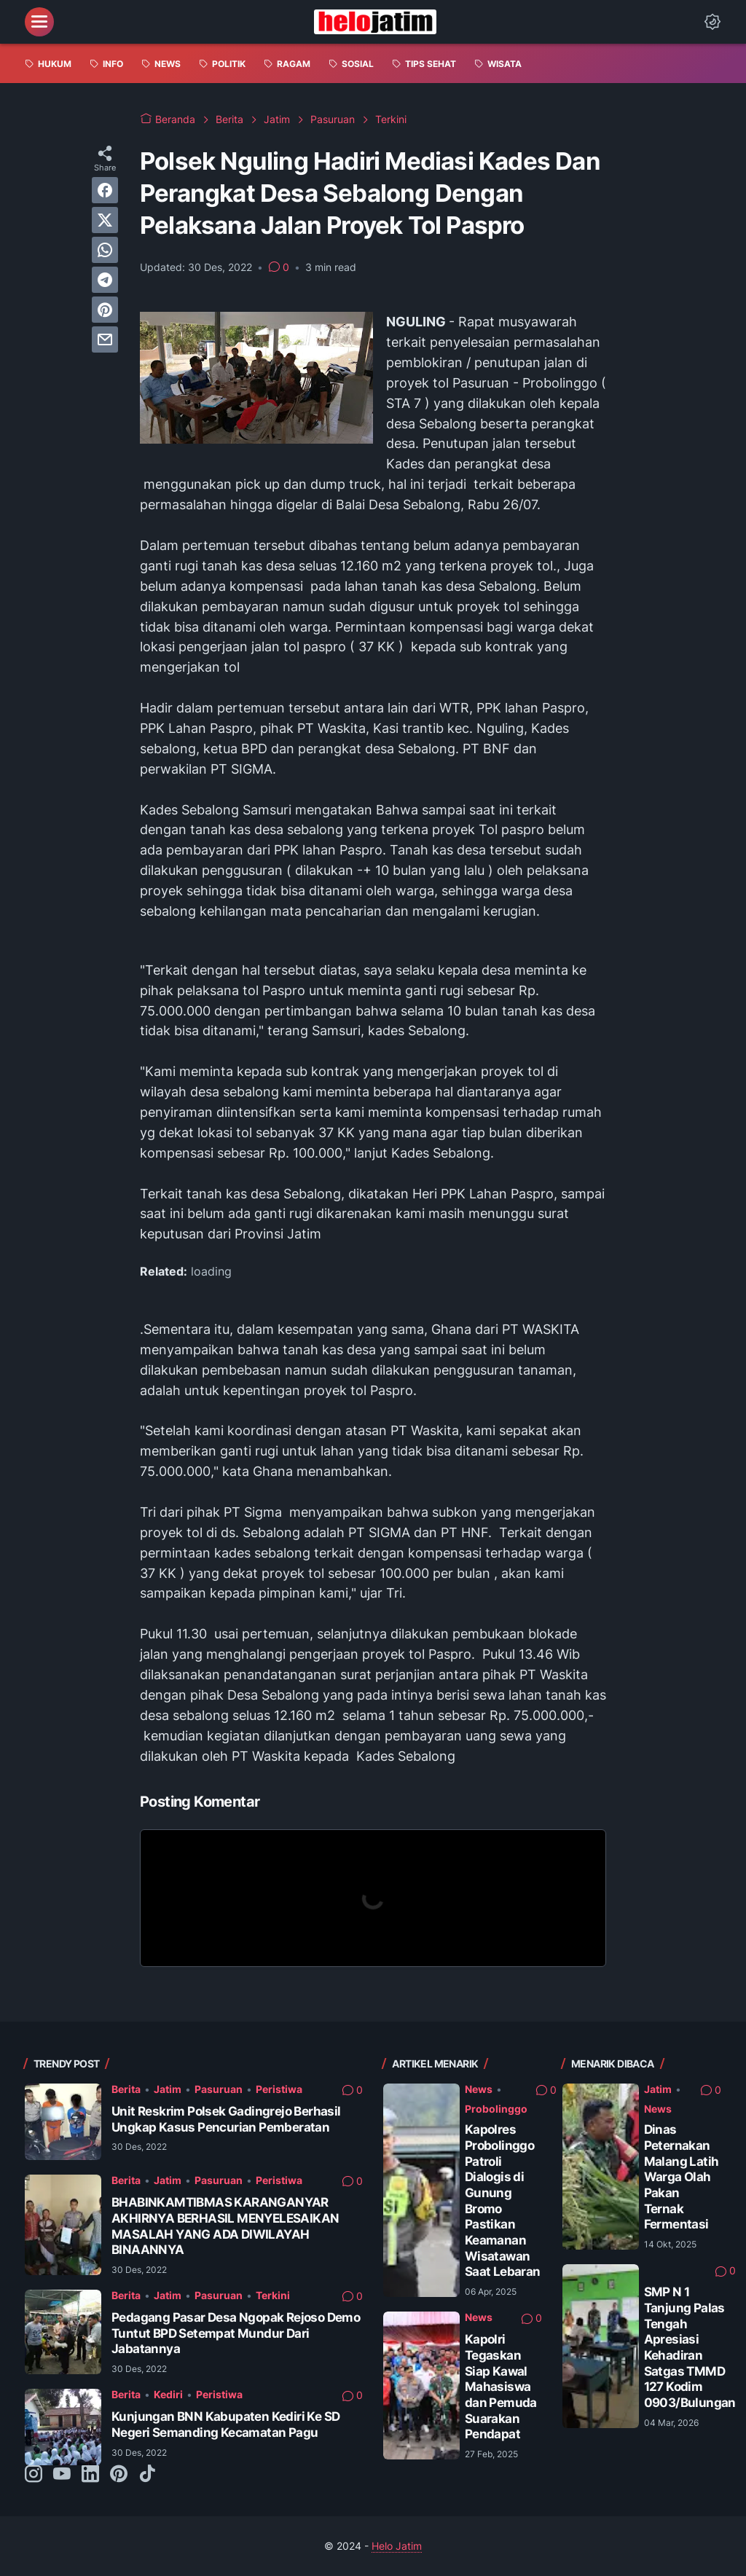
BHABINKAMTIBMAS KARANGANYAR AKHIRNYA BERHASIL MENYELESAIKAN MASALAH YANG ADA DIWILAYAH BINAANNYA (225, 2226)
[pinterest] (105, 310)
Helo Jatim (397, 2546)
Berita (126, 2089)
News (478, 2089)
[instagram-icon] (33, 2474)
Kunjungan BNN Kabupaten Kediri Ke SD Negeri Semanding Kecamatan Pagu (225, 2424)
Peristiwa (279, 2089)
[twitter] (105, 220)
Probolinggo (496, 2108)
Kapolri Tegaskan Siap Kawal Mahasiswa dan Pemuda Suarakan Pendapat (501, 2386)
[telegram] (105, 280)
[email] (105, 339)
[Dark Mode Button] (712, 22)
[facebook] (105, 190)
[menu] (39, 21)
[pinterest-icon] (118, 2474)
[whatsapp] (105, 250)
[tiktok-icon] (147, 2474)
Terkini (273, 2295)
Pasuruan (219, 2089)
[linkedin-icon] (90, 2474)
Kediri (168, 2394)
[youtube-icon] (62, 2474)
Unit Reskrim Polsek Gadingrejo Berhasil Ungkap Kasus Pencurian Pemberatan (226, 2119)
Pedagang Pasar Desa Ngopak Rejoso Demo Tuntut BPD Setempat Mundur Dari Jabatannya (235, 2333)
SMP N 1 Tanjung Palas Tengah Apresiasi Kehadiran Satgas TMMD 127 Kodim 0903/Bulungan (690, 2347)
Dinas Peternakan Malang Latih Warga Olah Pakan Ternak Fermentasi (681, 2176)
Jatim (167, 2089)
